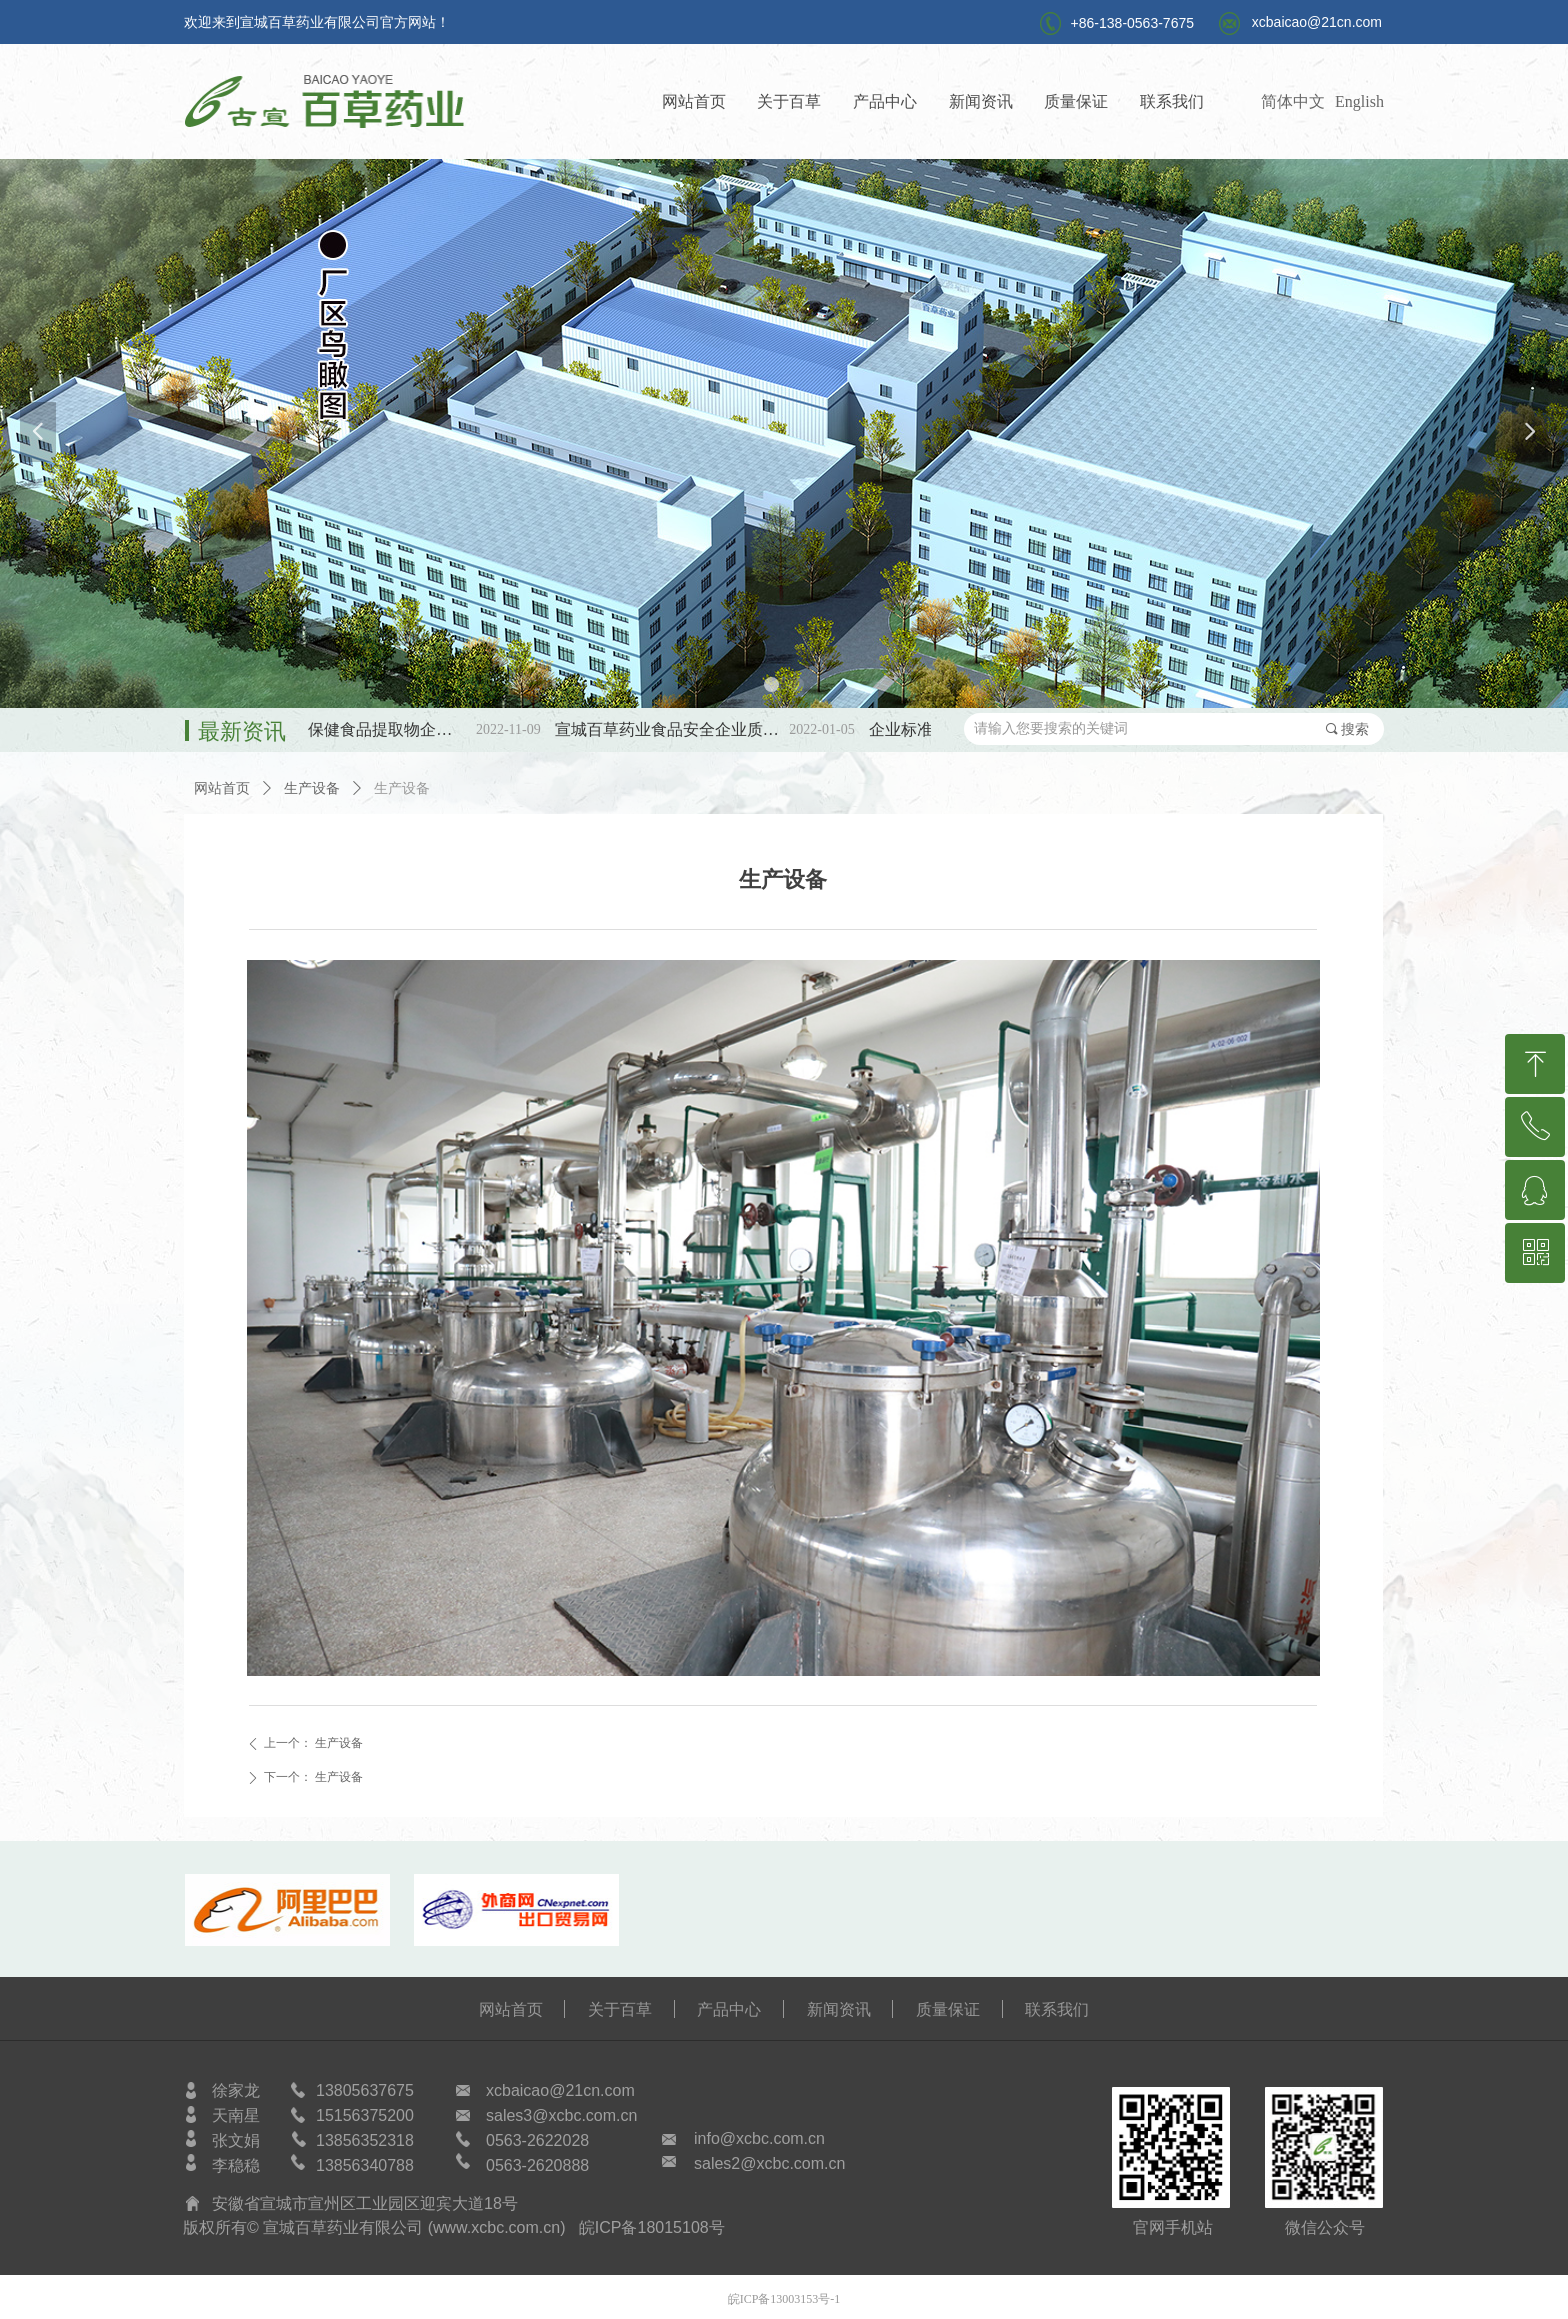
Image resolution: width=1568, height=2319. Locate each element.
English (1359, 101)
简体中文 (1293, 101)
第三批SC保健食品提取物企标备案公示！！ (370, 729)
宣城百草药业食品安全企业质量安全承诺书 (684, 729)
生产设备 (312, 788)
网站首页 (222, 788)
